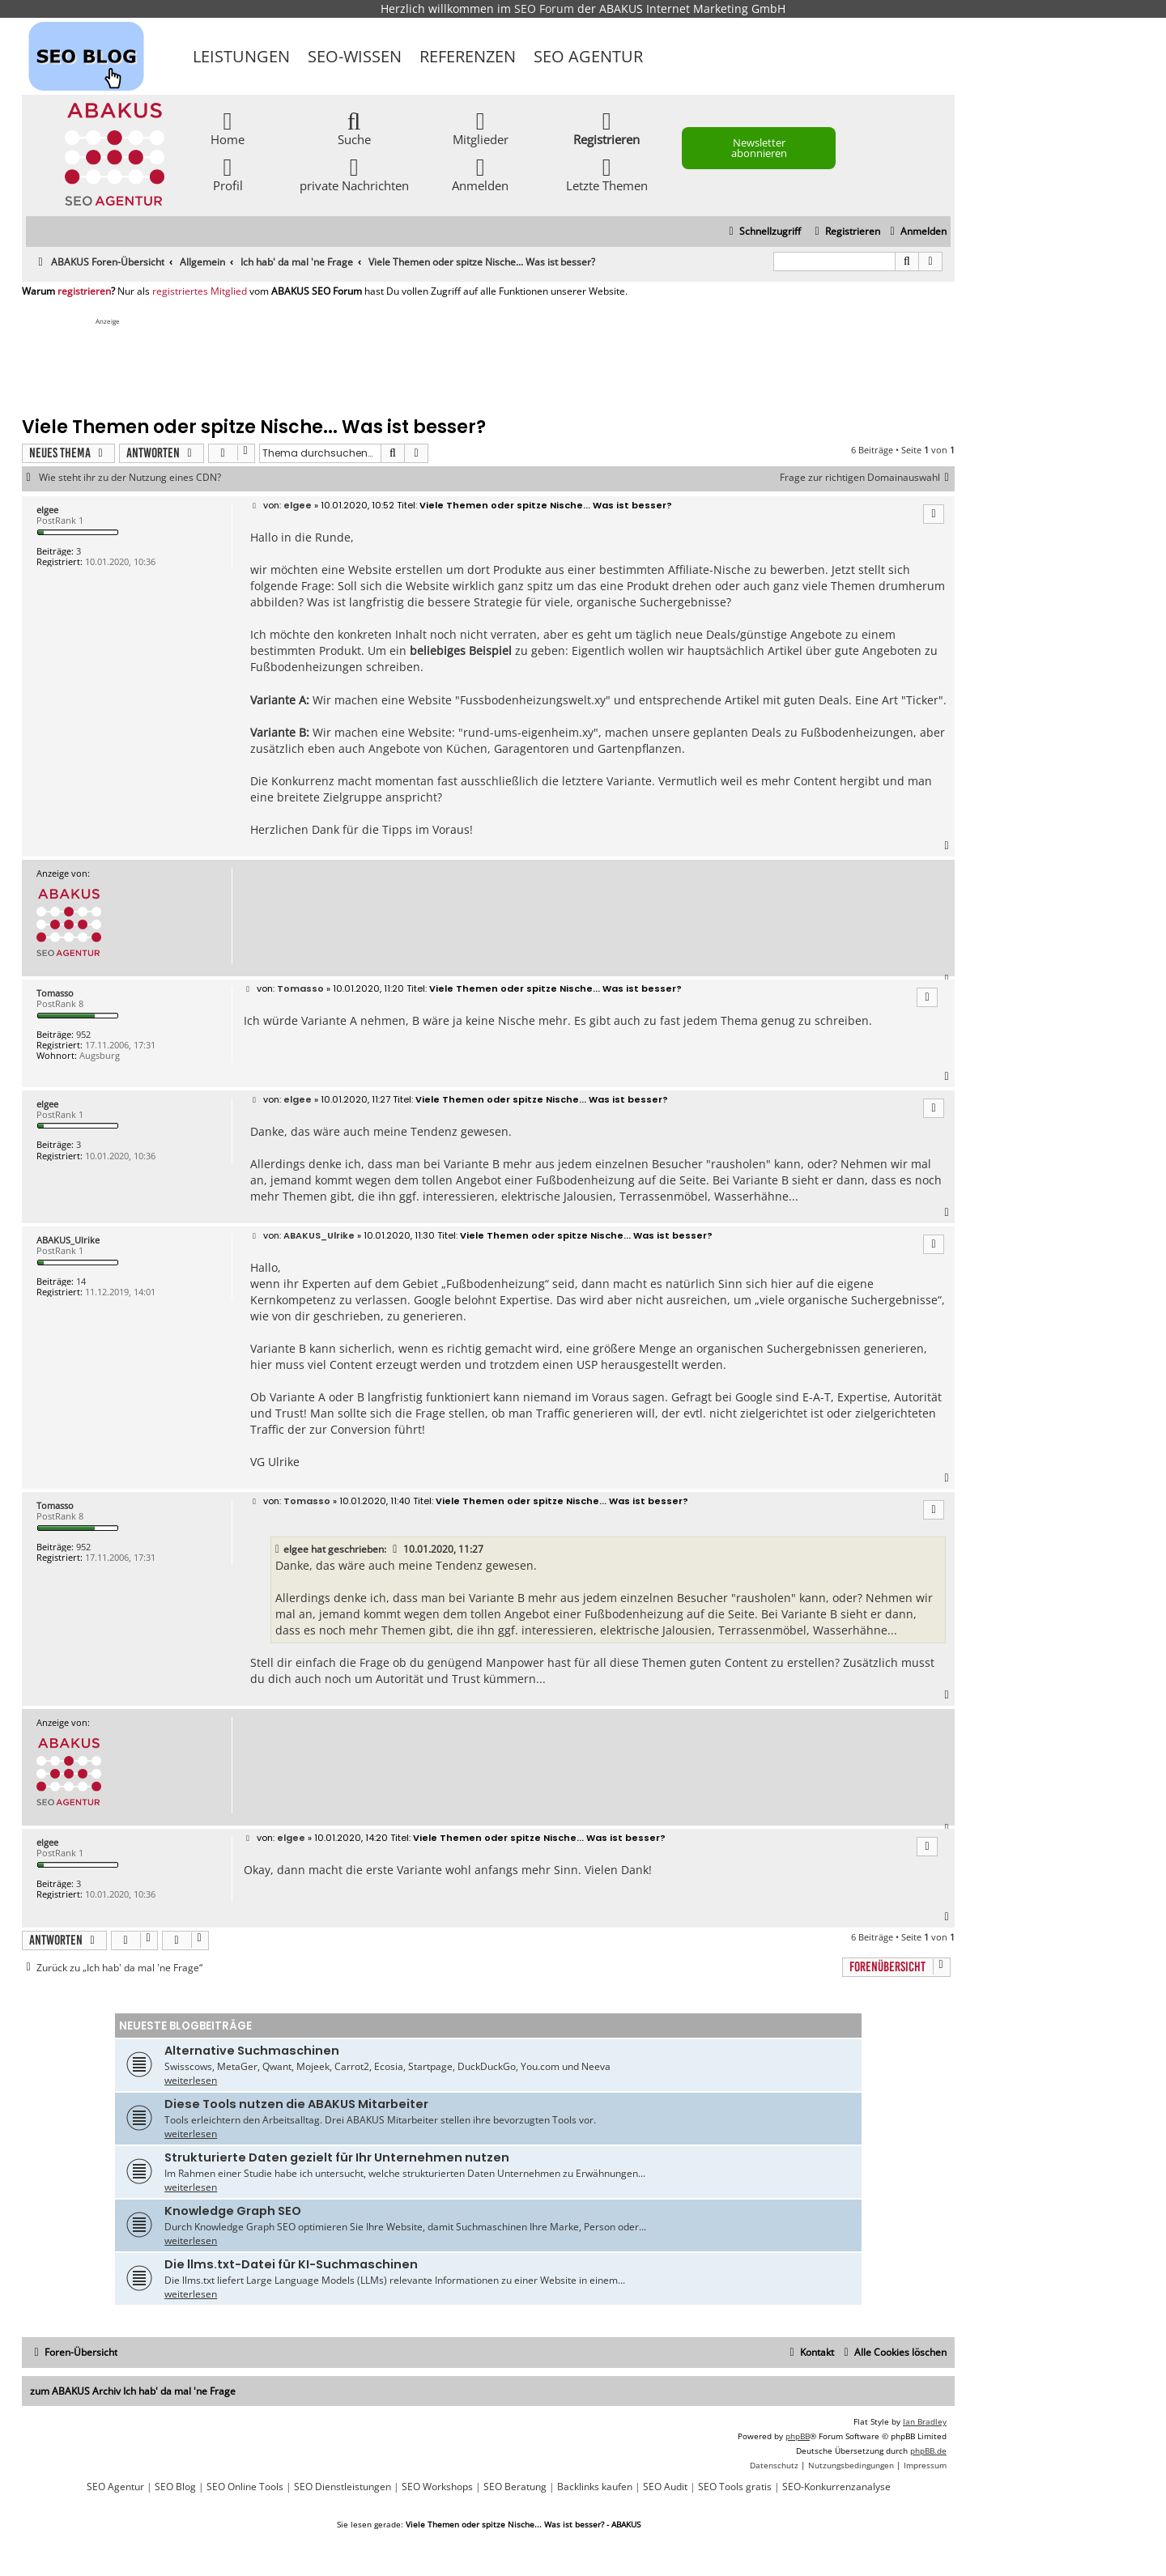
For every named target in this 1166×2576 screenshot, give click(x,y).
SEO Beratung (515, 2486)
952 (83, 1034)
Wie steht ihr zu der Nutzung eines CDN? (130, 477)
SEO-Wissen (355, 56)
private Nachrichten (354, 173)
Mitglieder (481, 127)
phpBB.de (928, 2450)
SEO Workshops (437, 2486)
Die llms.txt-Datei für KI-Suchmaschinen (291, 2264)
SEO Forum (544, 8)
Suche (354, 127)
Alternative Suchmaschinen (251, 2051)
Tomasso (55, 993)
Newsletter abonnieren (759, 147)
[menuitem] (916, 232)
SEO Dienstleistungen (342, 2486)
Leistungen (241, 56)
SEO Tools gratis (735, 2486)
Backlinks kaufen (594, 2486)
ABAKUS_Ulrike (68, 1240)
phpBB (797, 2436)
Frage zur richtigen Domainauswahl (867, 477)
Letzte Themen (607, 173)
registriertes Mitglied (199, 291)
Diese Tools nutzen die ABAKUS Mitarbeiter (296, 2104)
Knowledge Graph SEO (232, 2211)
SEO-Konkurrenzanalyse (836, 2486)
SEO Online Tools (244, 2486)
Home (228, 127)
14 (81, 1281)
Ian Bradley (925, 2421)
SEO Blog (175, 2486)
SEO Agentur (588, 56)
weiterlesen (190, 2080)
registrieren (84, 291)
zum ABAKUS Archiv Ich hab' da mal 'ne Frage (133, 2391)
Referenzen (467, 56)
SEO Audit (665, 2486)
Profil (228, 173)
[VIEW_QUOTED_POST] (396, 1549)
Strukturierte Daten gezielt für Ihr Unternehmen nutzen (336, 2157)
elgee (47, 509)
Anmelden (480, 173)
